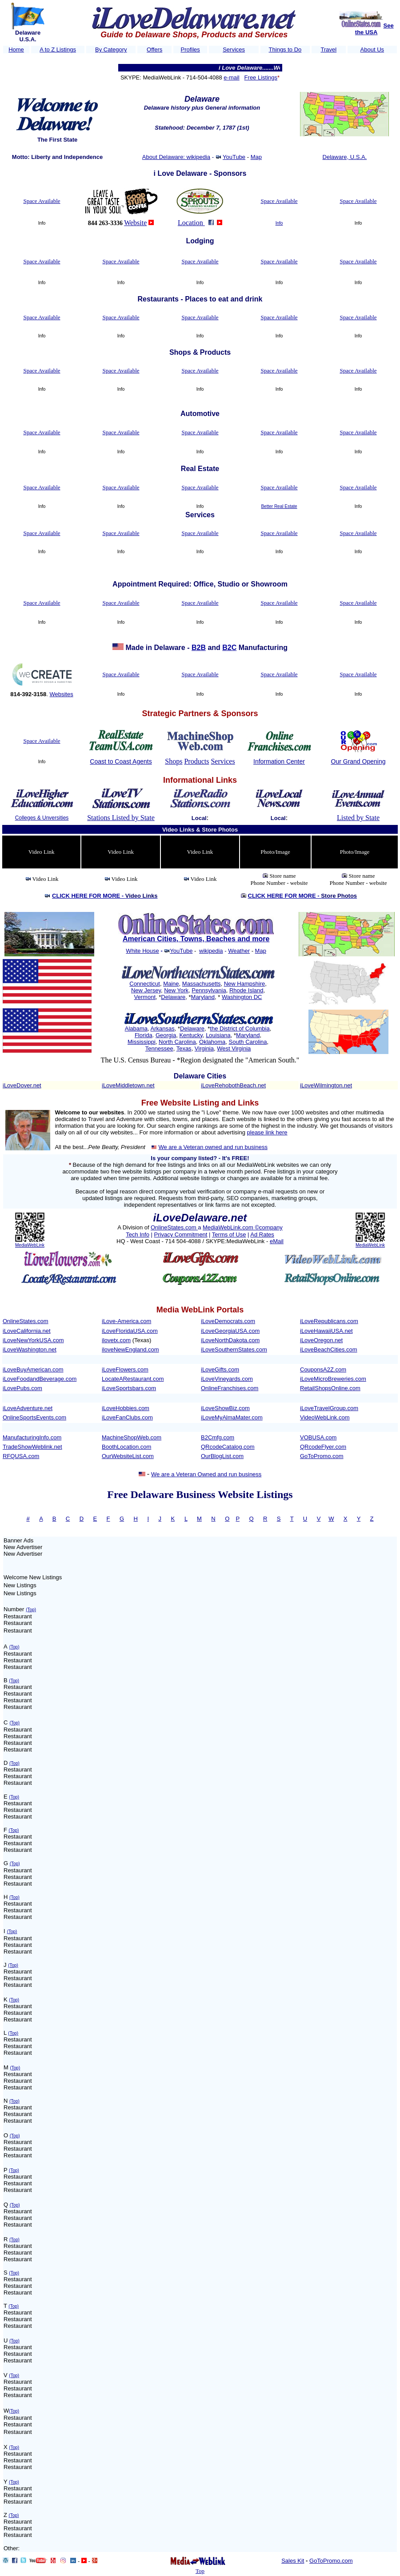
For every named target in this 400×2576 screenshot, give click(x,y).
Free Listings (260, 77)
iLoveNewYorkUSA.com (33, 1340)
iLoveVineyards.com (227, 1378)
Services (234, 49)
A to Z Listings (58, 49)
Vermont (145, 997)
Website (135, 222)
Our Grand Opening (358, 761)
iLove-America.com (126, 1321)
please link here (267, 1132)
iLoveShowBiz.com (225, 1408)
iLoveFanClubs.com (127, 1417)
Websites (61, 694)
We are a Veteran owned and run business (212, 1147)
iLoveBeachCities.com (328, 1349)
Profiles (190, 49)
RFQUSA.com (21, 1456)
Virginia (204, 1048)
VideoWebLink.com (325, 1417)
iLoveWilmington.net (326, 1085)
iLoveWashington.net (29, 1349)
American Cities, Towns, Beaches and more (196, 939)
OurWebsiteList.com (128, 1456)
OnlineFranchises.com (229, 1388)
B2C (229, 647)
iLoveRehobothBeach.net (233, 1085)
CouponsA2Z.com (323, 1369)
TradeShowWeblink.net (32, 1446)
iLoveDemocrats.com (228, 1321)
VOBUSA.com (318, 1437)
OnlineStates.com (174, 1227)
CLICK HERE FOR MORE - (104, 895)
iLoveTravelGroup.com (329, 1408)
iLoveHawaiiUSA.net (326, 1331)
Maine (171, 983)
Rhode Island (246, 990)
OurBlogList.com (222, 1456)
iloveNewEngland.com (130, 1349)
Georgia (166, 1035)
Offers (154, 49)
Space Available (41, 201)
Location (191, 222)
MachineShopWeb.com (131, 1437)
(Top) (31, 1609)
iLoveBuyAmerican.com (33, 1369)
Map (256, 157)
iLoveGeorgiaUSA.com (230, 1331)
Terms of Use (229, 1234)
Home (16, 49)
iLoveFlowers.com (125, 1369)
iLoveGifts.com (220, 1369)
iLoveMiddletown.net (128, 1085)
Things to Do (285, 49)
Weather (239, 950)
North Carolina (177, 1041)
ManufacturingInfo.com (32, 1437)
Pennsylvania (209, 990)
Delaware (173, 997)
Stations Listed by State (121, 817)
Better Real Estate (279, 506)
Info (279, 223)
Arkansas (163, 1028)
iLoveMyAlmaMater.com (232, 1417)
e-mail (231, 77)
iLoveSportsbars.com (129, 1388)
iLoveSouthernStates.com (234, 1349)
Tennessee (159, 1048)
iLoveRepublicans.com (329, 1321)
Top (200, 2571)
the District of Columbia (239, 1028)
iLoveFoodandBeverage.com (39, 1378)
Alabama (136, 1028)
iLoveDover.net (22, 1085)
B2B (199, 647)
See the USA (374, 29)
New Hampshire (244, 983)
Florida (143, 1035)
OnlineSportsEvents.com (34, 1417)
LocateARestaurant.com (133, 1378)
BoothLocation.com (126, 1446)
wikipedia (211, 950)
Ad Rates (262, 1234)
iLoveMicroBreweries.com (333, 1378)
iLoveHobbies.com (125, 1408)
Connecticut (144, 983)
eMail (277, 1241)
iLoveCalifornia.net (27, 1331)
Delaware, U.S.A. (345, 157)
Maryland (203, 997)
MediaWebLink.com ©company (243, 1227)
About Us (372, 49)
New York (176, 990)
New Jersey (146, 990)
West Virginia (234, 1048)
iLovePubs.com (22, 1388)
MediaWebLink (29, 1245)
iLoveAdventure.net (27, 1408)
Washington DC (242, 997)
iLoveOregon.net (321, 1340)
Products (196, 761)
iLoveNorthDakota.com (230, 1340)
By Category (111, 49)
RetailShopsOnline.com (330, 1388)
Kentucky (191, 1035)
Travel (329, 49)
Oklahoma (212, 1041)
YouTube (234, 157)
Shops (173, 761)
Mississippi (142, 1041)
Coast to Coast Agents (121, 761)
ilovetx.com (116, 1340)
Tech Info (137, 1234)
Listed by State (358, 817)
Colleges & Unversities (42, 818)
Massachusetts (201, 983)
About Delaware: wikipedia (176, 157)
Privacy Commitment (181, 1234)
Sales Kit (292, 2560)
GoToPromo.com (322, 1456)
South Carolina (248, 1041)
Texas (184, 1048)
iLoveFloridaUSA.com (130, 1331)
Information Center (279, 761)
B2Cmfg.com (217, 1437)
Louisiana (218, 1035)
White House (142, 950)
